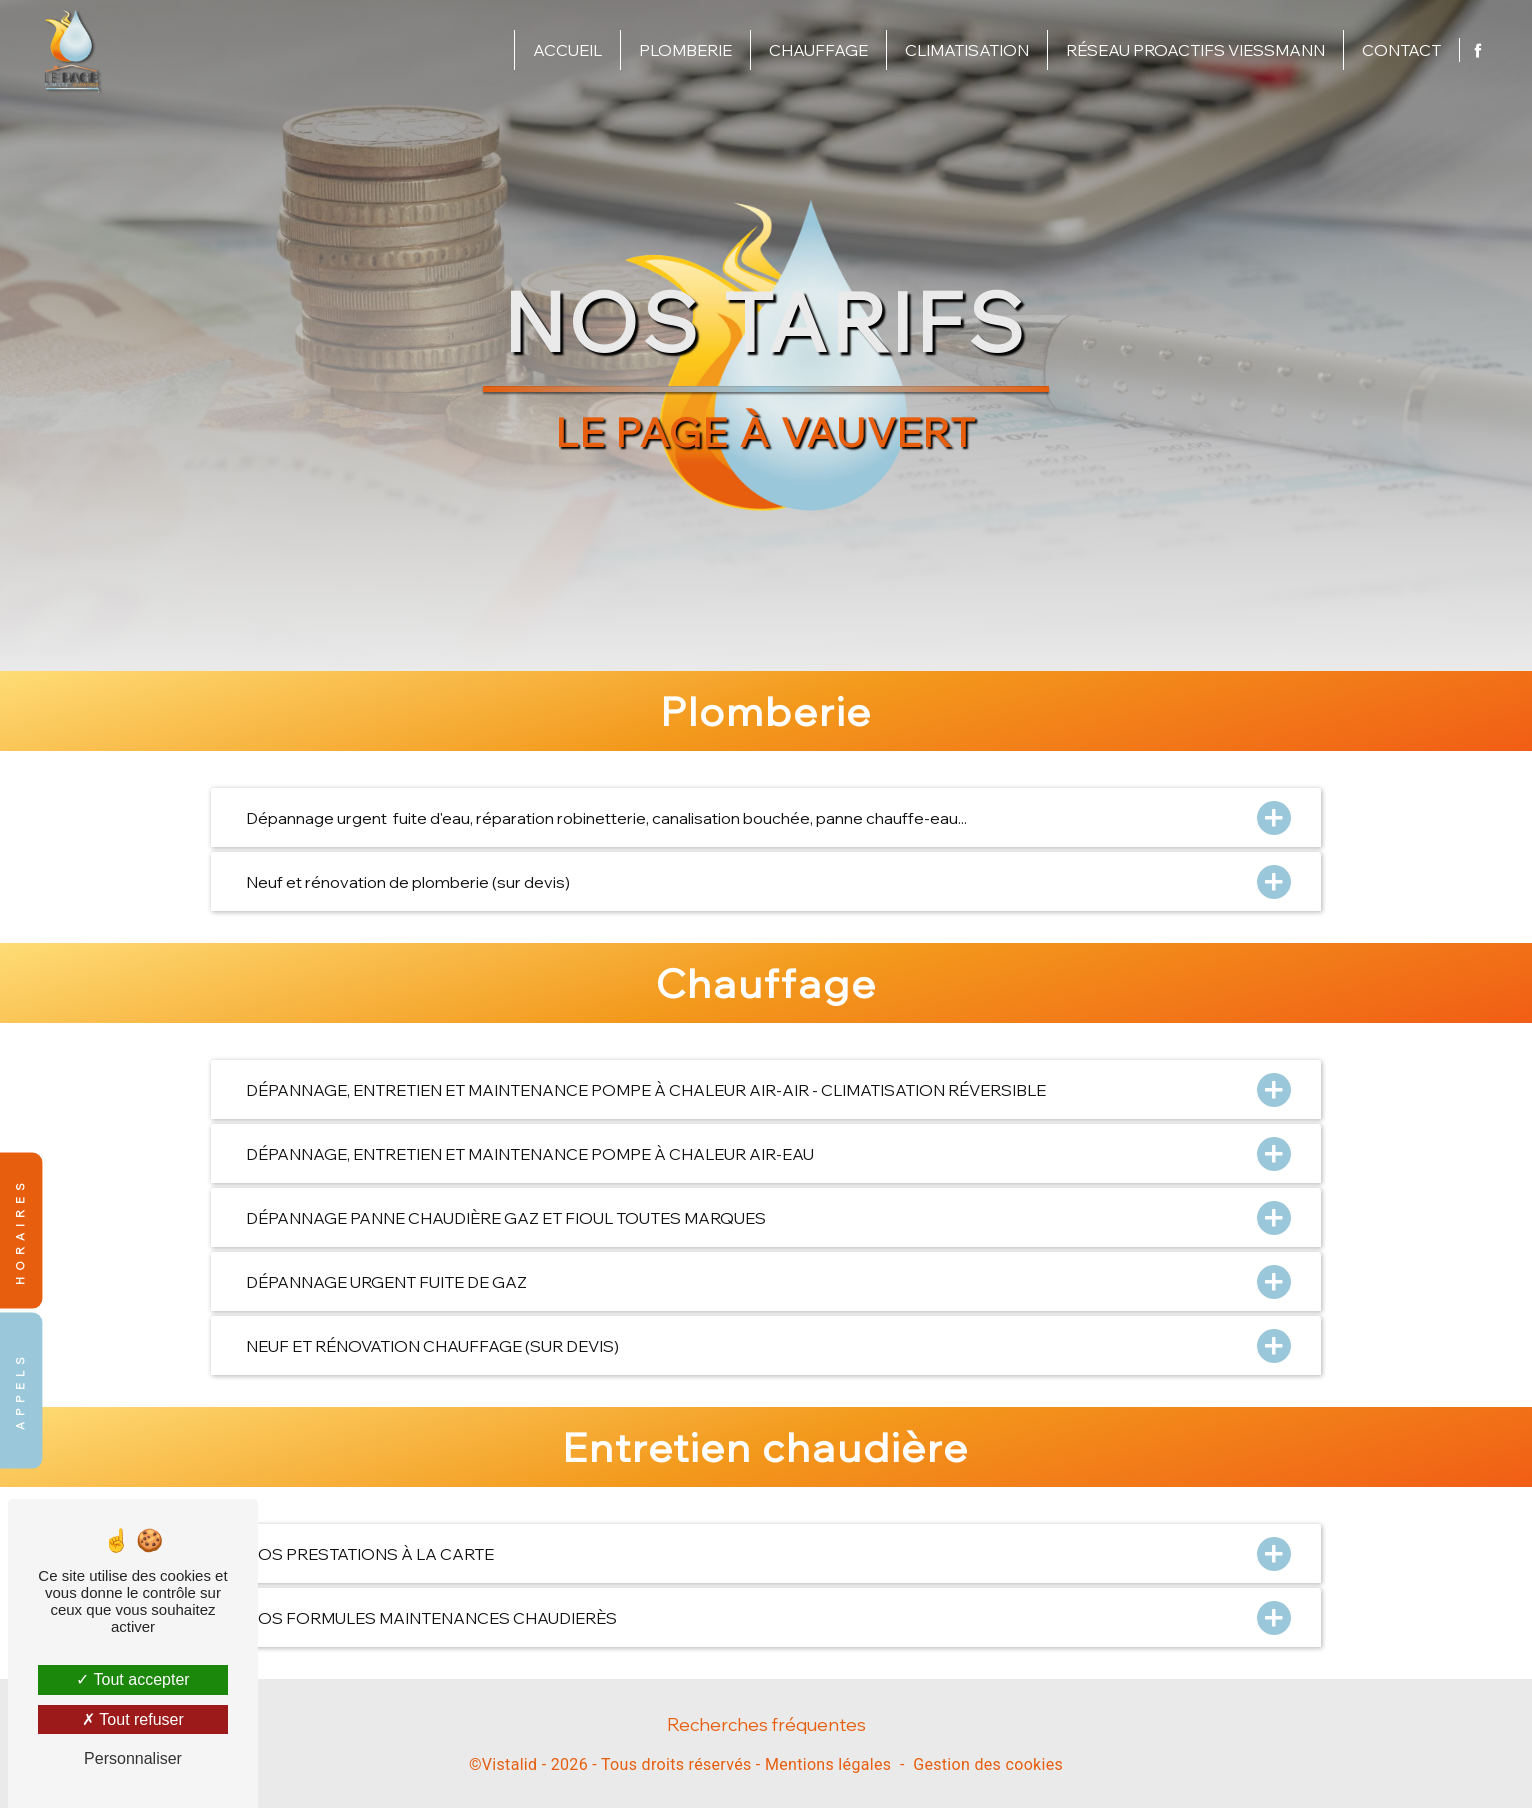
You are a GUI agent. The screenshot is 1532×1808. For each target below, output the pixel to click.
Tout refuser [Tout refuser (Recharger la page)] (133, 1719)
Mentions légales (828, 1764)
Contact (1401, 50)
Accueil (567, 50)
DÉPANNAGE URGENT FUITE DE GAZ (766, 1281)
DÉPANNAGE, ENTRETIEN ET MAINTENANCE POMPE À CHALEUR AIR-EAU (766, 1153)
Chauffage (818, 50)
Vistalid (510, 1764)
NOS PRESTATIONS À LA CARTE (766, 1553)
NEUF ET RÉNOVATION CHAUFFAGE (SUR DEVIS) (766, 1345)
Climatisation (967, 50)
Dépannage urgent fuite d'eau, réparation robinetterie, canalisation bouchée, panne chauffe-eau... (766, 817)
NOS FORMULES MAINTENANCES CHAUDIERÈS (766, 1617)
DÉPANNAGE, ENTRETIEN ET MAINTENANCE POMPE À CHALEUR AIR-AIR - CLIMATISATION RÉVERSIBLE (766, 1089)
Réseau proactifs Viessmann (1195, 50)
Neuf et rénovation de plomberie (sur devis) (766, 881)
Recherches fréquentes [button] (766, 1724)
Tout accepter (132, 1679)
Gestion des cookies (988, 1764)
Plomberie (685, 50)
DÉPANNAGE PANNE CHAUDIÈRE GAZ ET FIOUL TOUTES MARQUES (766, 1217)
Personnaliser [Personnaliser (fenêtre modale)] (133, 1758)
